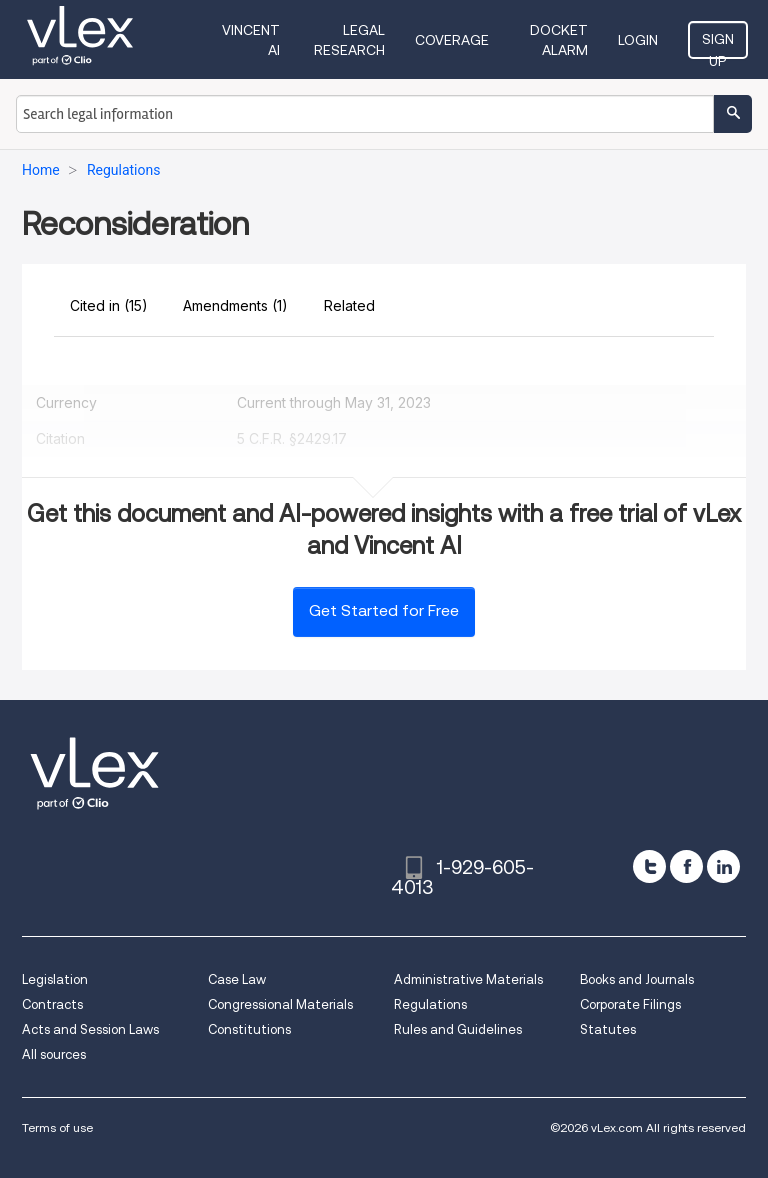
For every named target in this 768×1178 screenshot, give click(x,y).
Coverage (452, 40)
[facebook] (686, 866)
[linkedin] (723, 866)
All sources (54, 1054)
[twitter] (649, 866)
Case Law (237, 979)
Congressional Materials (280, 1004)
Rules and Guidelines (458, 1029)
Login (638, 40)
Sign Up (718, 45)
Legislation (55, 979)
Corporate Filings (630, 1004)
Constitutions (249, 1029)
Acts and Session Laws (90, 1029)
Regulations (430, 1004)
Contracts (52, 1004)
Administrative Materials (468, 979)
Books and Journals (637, 979)
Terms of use (57, 1127)
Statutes (608, 1029)
